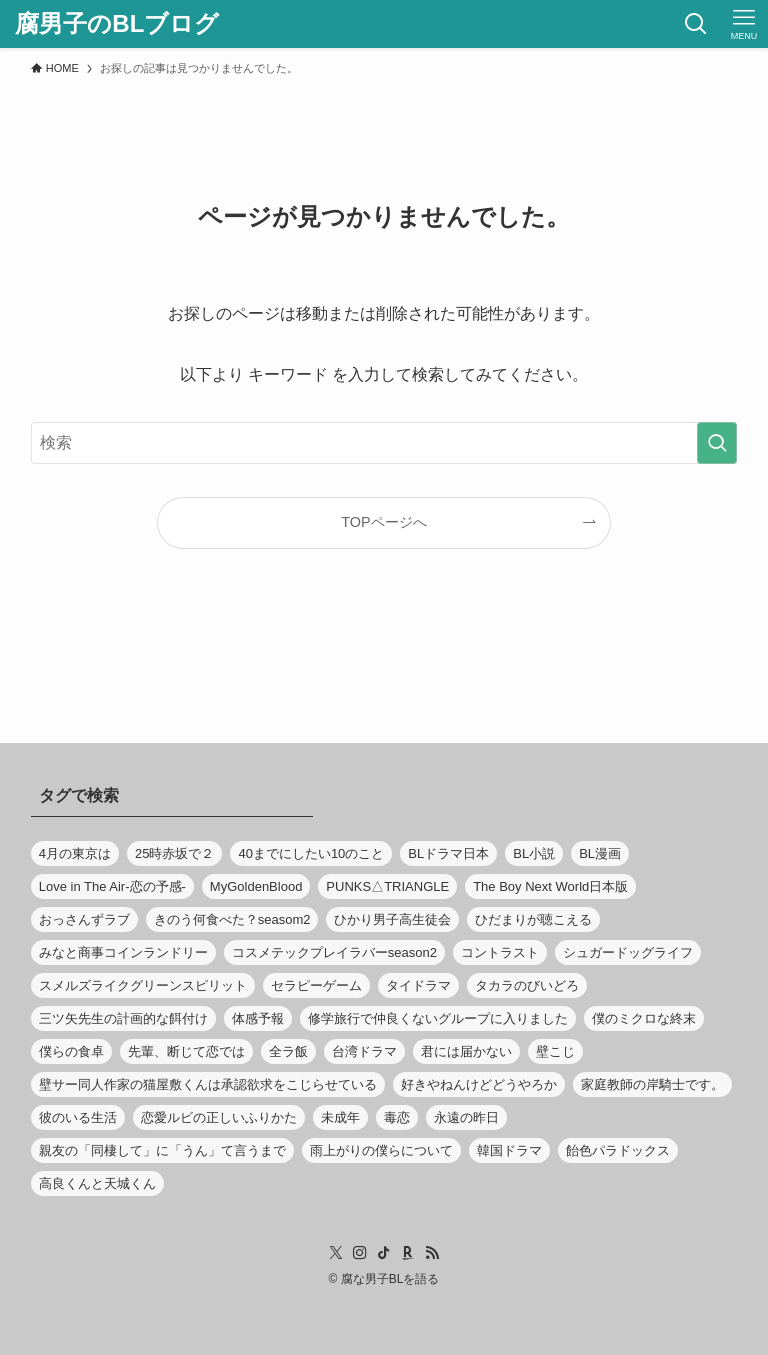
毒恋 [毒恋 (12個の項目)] (397, 1117)
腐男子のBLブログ (117, 24)
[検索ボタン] (696, 24)
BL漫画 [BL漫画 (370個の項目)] (600, 853)
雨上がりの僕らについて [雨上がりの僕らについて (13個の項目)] (381, 1150)
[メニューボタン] (744, 24)
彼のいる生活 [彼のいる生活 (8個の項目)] (78, 1117)
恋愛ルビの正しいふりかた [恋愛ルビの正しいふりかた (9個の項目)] (219, 1117)
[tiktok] (384, 1253)
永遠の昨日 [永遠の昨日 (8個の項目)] (466, 1117)
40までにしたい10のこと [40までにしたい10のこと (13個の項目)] (311, 853)
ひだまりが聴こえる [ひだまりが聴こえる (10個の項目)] (533, 919)
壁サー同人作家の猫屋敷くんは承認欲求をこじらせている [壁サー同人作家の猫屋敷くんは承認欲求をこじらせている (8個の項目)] (208, 1084)
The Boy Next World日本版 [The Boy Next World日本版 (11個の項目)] (550, 886)
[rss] (432, 1253)
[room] (408, 1253)
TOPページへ (383, 522)
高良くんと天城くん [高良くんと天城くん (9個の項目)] (97, 1183)
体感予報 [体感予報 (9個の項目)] (258, 1018)
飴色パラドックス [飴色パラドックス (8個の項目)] (618, 1150)
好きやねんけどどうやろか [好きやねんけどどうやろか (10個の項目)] (479, 1084)
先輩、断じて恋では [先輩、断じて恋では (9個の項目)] (186, 1051)
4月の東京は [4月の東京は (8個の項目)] (75, 853)
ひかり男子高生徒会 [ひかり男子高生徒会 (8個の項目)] (392, 919)
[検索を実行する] (717, 443)
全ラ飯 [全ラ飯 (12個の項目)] (288, 1051)
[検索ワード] (384, 443)
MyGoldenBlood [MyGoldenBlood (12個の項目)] (256, 886)
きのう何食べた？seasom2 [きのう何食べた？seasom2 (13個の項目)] (232, 919)
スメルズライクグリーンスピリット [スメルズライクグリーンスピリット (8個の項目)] (143, 985)
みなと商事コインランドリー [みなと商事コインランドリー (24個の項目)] (123, 952)
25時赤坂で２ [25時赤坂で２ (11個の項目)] (174, 853)
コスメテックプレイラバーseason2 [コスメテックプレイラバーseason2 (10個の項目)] (334, 952)
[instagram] (360, 1253)
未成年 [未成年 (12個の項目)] (340, 1117)
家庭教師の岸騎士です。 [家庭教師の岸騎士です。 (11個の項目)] (652, 1084)
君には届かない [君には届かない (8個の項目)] (466, 1051)
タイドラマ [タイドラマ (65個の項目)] (418, 985)
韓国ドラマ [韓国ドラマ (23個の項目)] (509, 1150)
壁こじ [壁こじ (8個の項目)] (555, 1051)
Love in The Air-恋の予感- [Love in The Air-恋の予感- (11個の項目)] (112, 886)
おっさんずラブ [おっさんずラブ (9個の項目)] (84, 919)
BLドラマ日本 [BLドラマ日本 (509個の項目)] (448, 853)
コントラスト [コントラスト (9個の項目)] (500, 952)
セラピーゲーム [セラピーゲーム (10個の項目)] (316, 985)
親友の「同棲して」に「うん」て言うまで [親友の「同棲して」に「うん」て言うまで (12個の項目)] (162, 1150)
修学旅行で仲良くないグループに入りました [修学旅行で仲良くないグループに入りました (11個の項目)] (438, 1018)
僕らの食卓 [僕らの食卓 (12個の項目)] (71, 1051)
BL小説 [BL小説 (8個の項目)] (534, 853)
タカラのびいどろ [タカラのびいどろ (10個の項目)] (527, 985)
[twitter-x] (336, 1253)
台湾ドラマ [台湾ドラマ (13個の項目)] (364, 1051)
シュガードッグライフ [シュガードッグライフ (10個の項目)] (628, 952)
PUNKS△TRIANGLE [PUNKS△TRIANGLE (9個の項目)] (387, 886)
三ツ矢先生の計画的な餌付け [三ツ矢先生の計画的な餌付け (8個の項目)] (123, 1018)
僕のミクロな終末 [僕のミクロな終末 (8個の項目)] (644, 1018)
